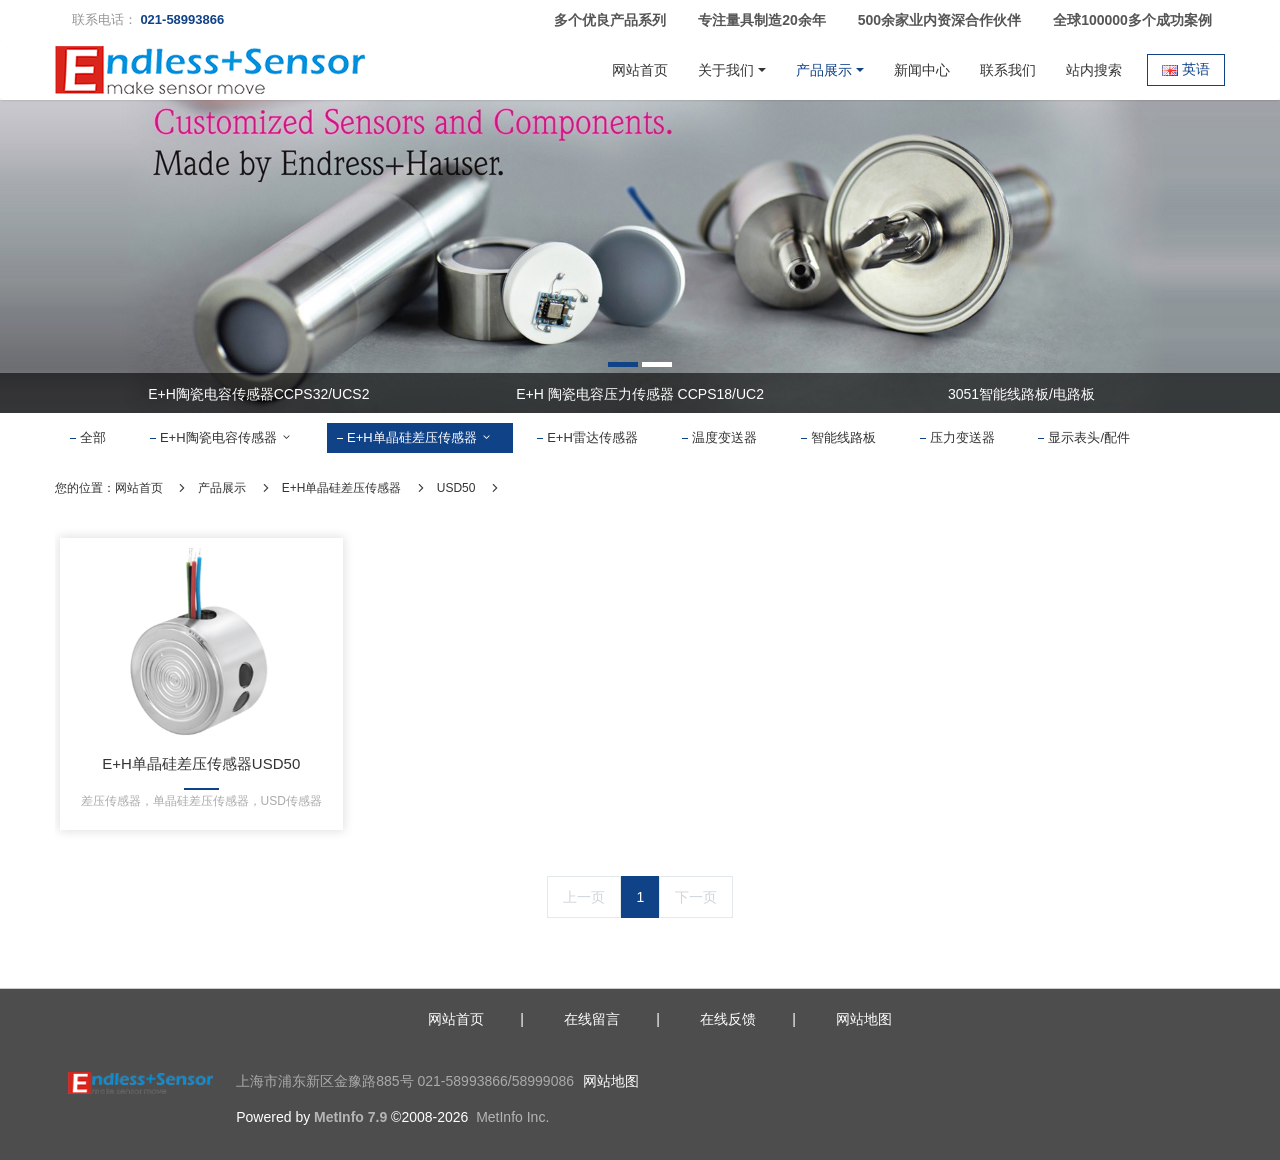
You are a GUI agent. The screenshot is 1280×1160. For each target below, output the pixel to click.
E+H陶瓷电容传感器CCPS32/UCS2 (258, 394)
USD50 (456, 488)
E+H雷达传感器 (592, 437)
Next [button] (1202, 393)
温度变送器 (724, 437)
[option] (640, 256)
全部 (93, 437)
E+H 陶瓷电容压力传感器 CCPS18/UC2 (640, 394)
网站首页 (640, 70)
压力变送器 (962, 437)
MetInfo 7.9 (350, 1117)
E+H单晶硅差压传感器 (420, 437)
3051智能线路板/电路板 (1021, 394)
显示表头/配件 (1089, 437)
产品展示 (222, 488)
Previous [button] (78, 393)
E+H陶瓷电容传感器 (226, 437)
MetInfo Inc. (512, 1117)
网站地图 (611, 1081)
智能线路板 (843, 437)
